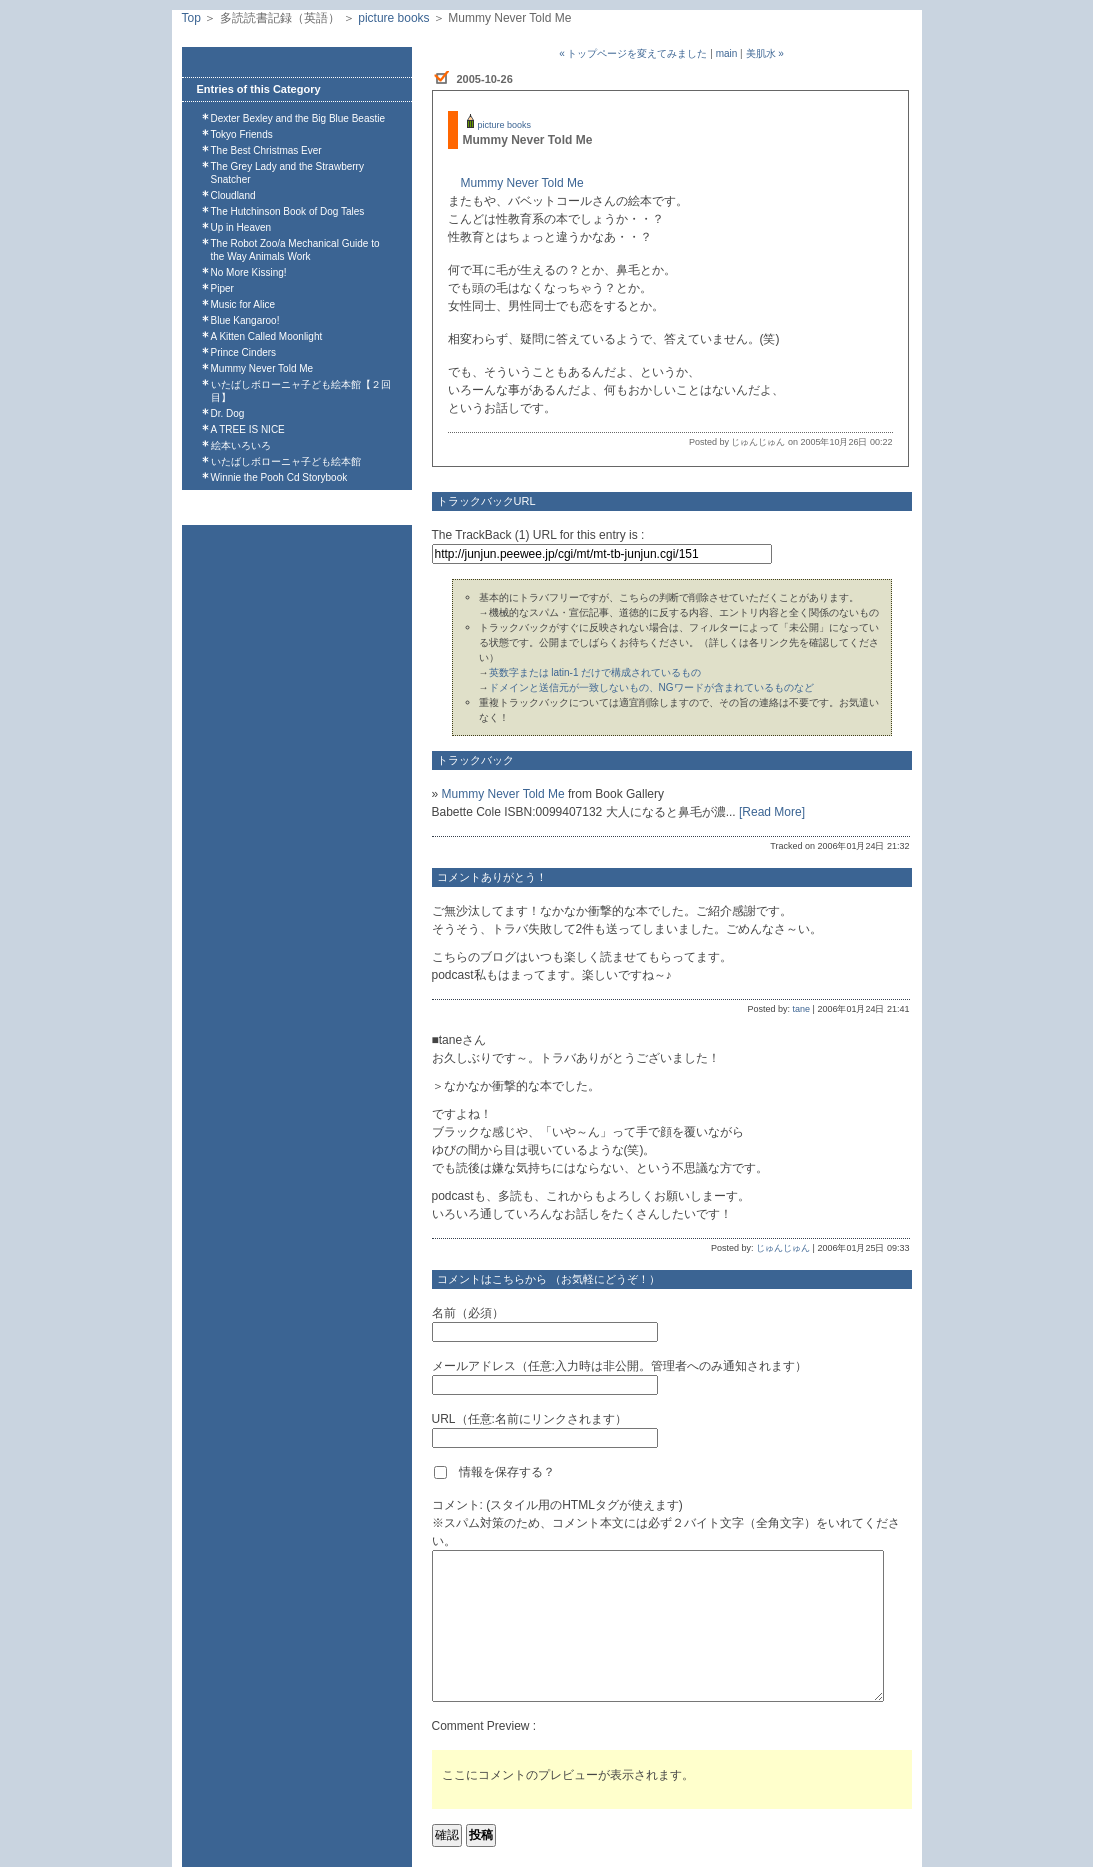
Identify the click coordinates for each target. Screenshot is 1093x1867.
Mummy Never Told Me (262, 368)
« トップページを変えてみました (633, 53)
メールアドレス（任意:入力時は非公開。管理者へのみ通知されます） (619, 1366)
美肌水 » (765, 53)
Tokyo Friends (242, 134)
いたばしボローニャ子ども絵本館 (286, 461)
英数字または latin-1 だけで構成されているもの (595, 672)
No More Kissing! (249, 272)
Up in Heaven (241, 227)
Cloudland (233, 195)
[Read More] (772, 812)
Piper (222, 288)
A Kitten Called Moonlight (267, 336)
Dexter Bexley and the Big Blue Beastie (298, 118)
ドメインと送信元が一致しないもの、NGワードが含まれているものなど (651, 687)
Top (191, 18)
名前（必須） (468, 1313)
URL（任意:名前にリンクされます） (529, 1419)
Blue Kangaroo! (245, 320)
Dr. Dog (228, 413)
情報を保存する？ (494, 1472)
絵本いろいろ (241, 445)
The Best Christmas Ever (266, 150)
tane (802, 1009)
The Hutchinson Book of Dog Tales (288, 211)
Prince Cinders (244, 352)
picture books (393, 18)
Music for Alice (243, 304)
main (727, 53)
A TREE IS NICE (248, 429)
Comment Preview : (484, 1726)
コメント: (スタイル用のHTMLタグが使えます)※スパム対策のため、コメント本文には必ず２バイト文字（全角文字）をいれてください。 (666, 1523)
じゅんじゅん (783, 1248)
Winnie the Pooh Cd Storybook (279, 477)
